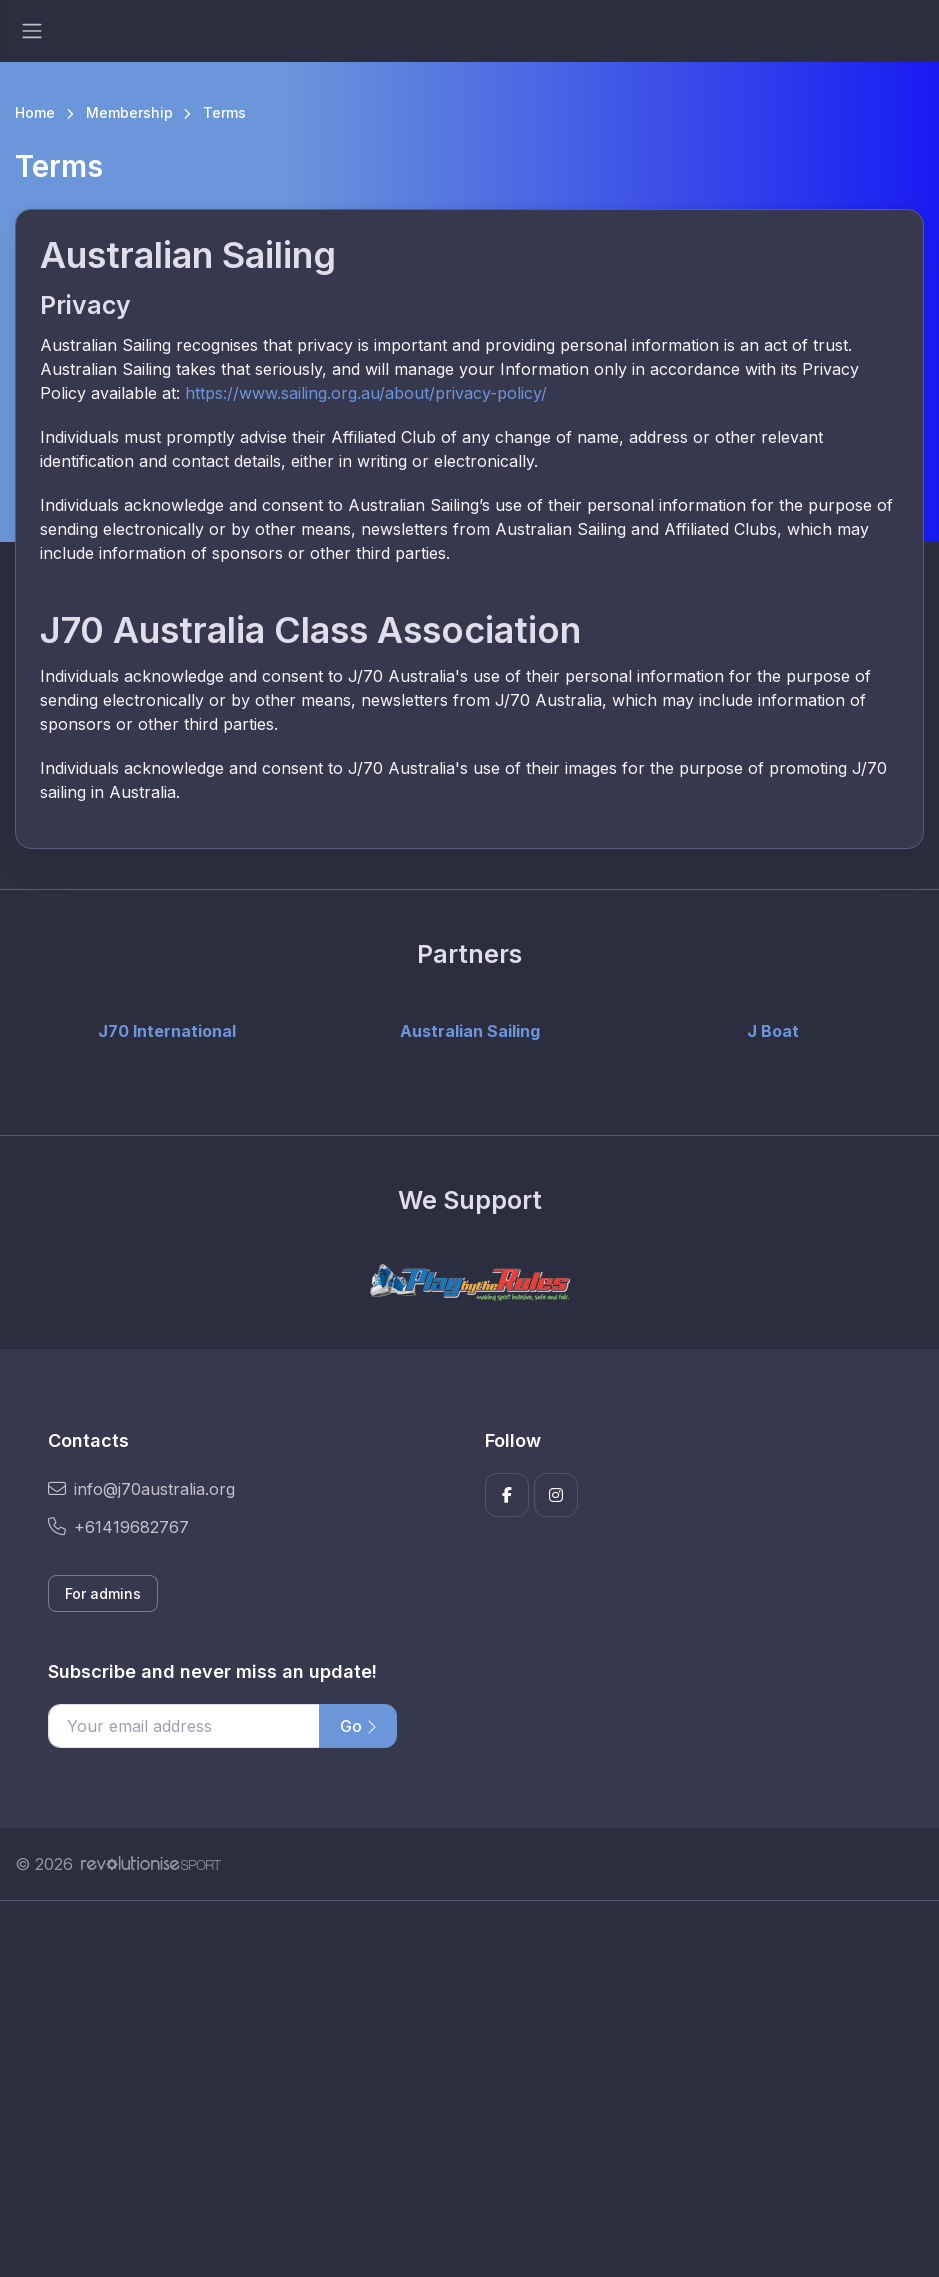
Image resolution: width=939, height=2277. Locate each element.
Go (358, 1726)
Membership (129, 112)
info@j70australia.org (141, 1489)
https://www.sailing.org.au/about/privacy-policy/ (366, 393)
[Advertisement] (469, 2089)
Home (35, 112)
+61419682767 (118, 1527)
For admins (103, 1593)
